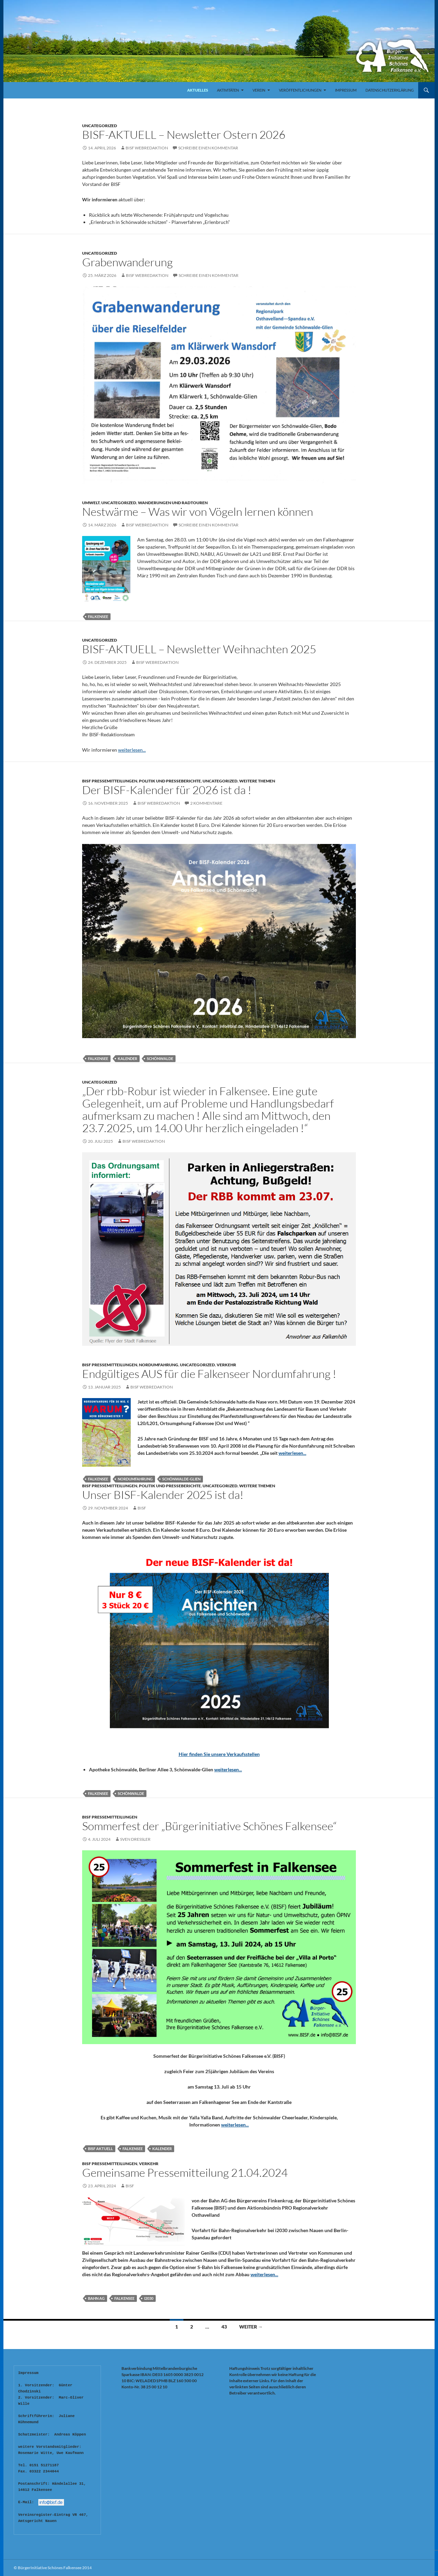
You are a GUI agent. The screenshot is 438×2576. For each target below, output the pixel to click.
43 (224, 2327)
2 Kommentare (206, 803)
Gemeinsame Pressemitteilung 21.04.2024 (185, 2172)
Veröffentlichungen (300, 90)
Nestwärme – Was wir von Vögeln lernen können (197, 512)
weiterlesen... (132, 750)
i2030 (148, 2298)
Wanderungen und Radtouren (173, 502)
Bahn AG (96, 2298)
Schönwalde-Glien (181, 1479)
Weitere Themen (257, 780)
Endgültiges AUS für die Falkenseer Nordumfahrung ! (209, 1374)
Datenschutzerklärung (389, 90)
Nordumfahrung (158, 1364)
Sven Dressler (135, 1839)
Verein (259, 90)
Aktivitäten (228, 90)
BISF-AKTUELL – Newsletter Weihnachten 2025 (199, 649)
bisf (142, 1508)
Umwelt (91, 502)
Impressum (346, 90)
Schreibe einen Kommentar (208, 147)
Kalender (127, 1058)
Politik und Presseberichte (170, 780)
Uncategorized (99, 125)
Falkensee (98, 616)
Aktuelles (197, 90)
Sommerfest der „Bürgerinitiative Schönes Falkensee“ (209, 1826)
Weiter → (251, 2327)
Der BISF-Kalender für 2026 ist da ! (167, 790)
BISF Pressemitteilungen (109, 780)
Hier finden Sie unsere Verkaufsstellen (219, 1754)
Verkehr (226, 1364)
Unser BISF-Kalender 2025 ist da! (163, 1495)
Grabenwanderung (127, 262)
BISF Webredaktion (147, 147)
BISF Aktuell (100, 2148)
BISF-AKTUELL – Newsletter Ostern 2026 (183, 135)
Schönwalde (160, 1058)
